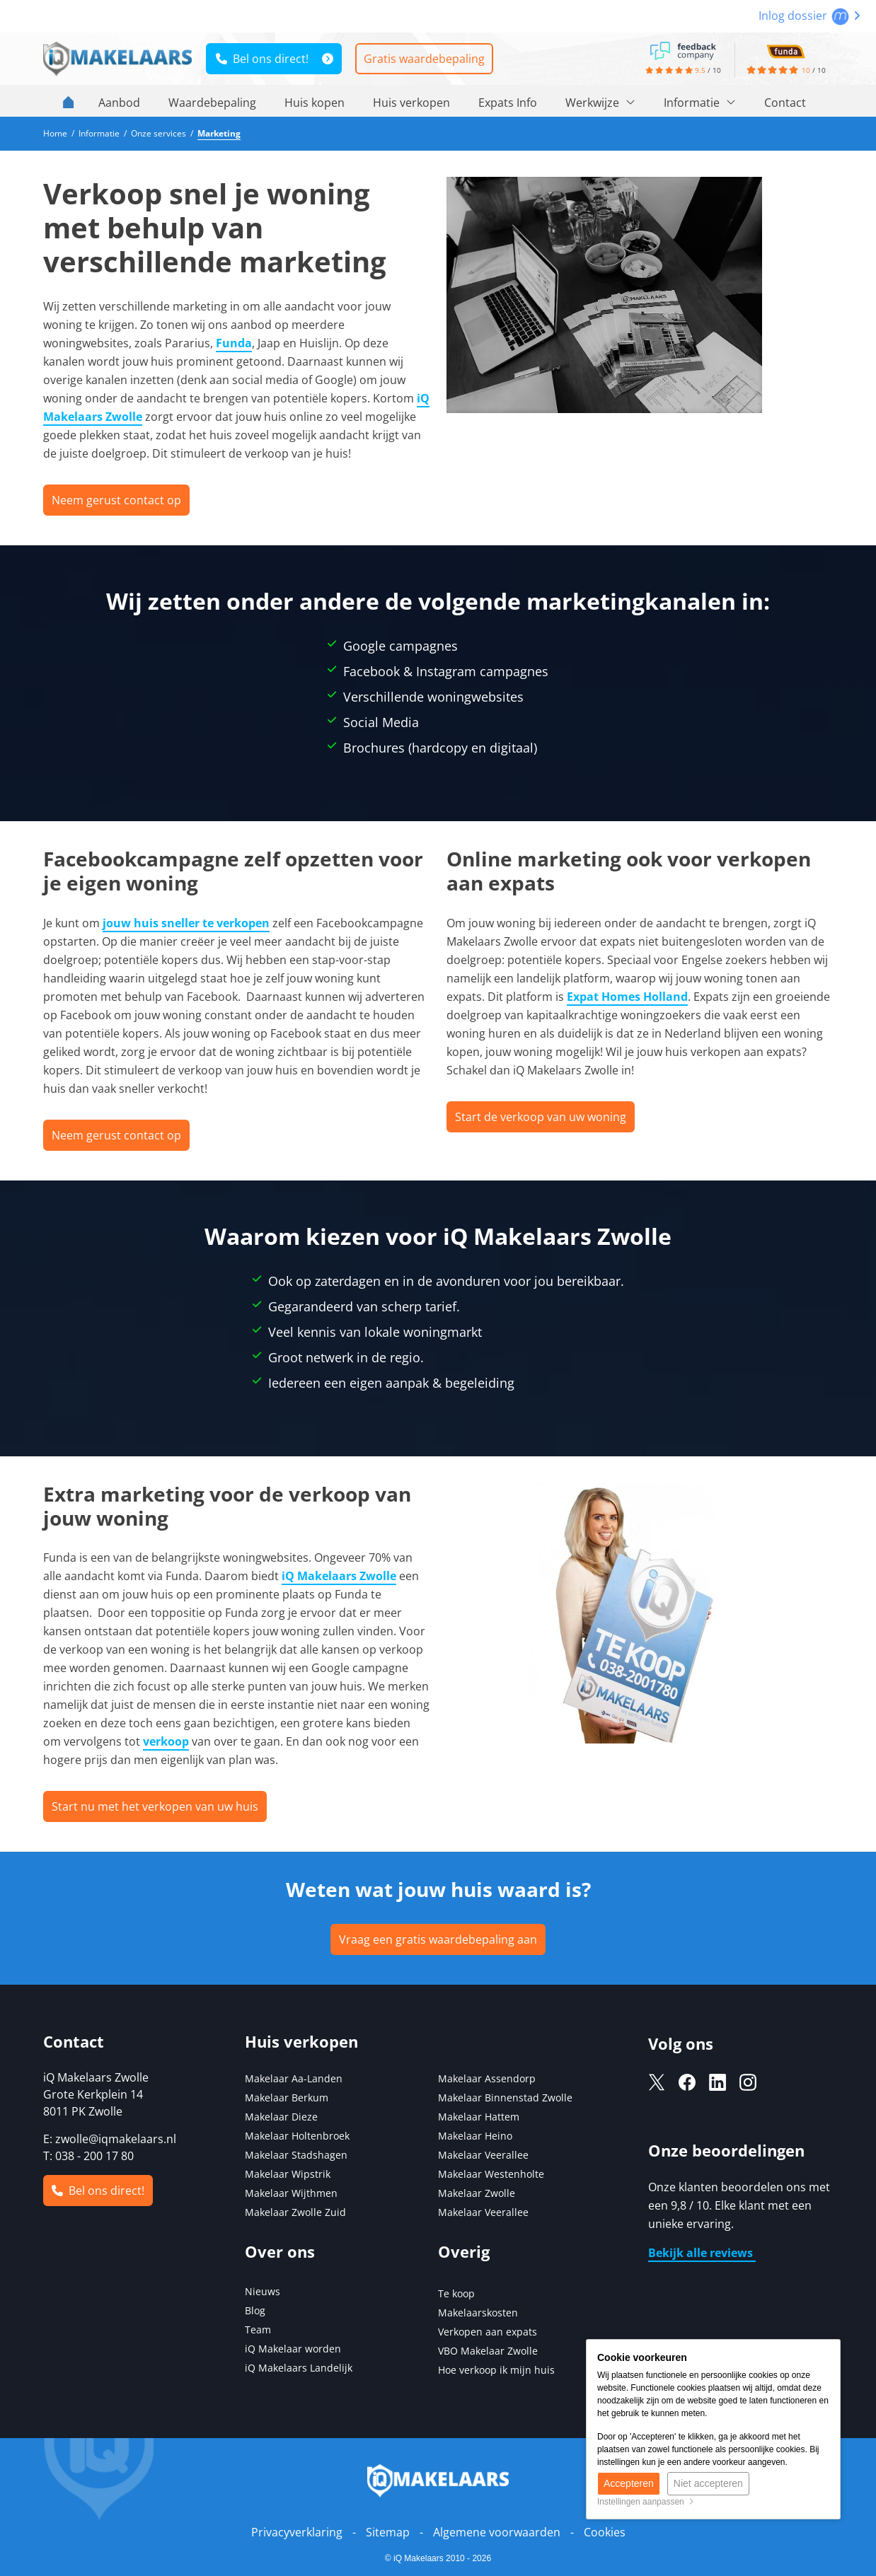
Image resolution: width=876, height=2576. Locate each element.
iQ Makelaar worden (293, 2348)
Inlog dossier (809, 15)
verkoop (166, 1741)
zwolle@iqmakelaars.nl (115, 2139)
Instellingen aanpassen (645, 2502)
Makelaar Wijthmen (291, 2193)
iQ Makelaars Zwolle (339, 1576)
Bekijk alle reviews (702, 2253)
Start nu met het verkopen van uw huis (155, 1806)
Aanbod (119, 102)
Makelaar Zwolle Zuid (295, 2212)
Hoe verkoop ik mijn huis (496, 2370)
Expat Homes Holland (627, 996)
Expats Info (507, 102)
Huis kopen (314, 102)
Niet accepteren (708, 2483)
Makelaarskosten (478, 2312)
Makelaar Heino (475, 2135)
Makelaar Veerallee (483, 2155)
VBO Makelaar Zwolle (488, 2350)
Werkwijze (600, 102)
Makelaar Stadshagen (296, 2155)
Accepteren (629, 2483)
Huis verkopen (411, 102)
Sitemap (388, 2532)
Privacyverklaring (296, 2532)
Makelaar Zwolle (476, 2193)
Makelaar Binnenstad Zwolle (505, 2097)
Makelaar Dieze (281, 2116)
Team (258, 2329)
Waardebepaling (212, 102)
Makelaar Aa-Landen (293, 2078)
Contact (785, 102)
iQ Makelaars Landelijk (298, 2367)
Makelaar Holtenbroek (297, 2135)
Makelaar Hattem (478, 2116)
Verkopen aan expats (487, 2331)
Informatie (700, 102)
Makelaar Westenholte (491, 2174)
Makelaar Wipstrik (287, 2174)
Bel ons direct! (262, 58)
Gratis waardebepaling (424, 58)
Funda (234, 343)
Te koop (456, 2293)
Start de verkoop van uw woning (540, 1117)
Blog (255, 2310)
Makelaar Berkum (288, 2097)
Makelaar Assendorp (487, 2078)
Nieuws (262, 2291)
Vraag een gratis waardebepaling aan (438, 1939)
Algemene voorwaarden (496, 2532)
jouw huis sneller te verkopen (186, 923)
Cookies (605, 2532)
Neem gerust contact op (116, 500)
